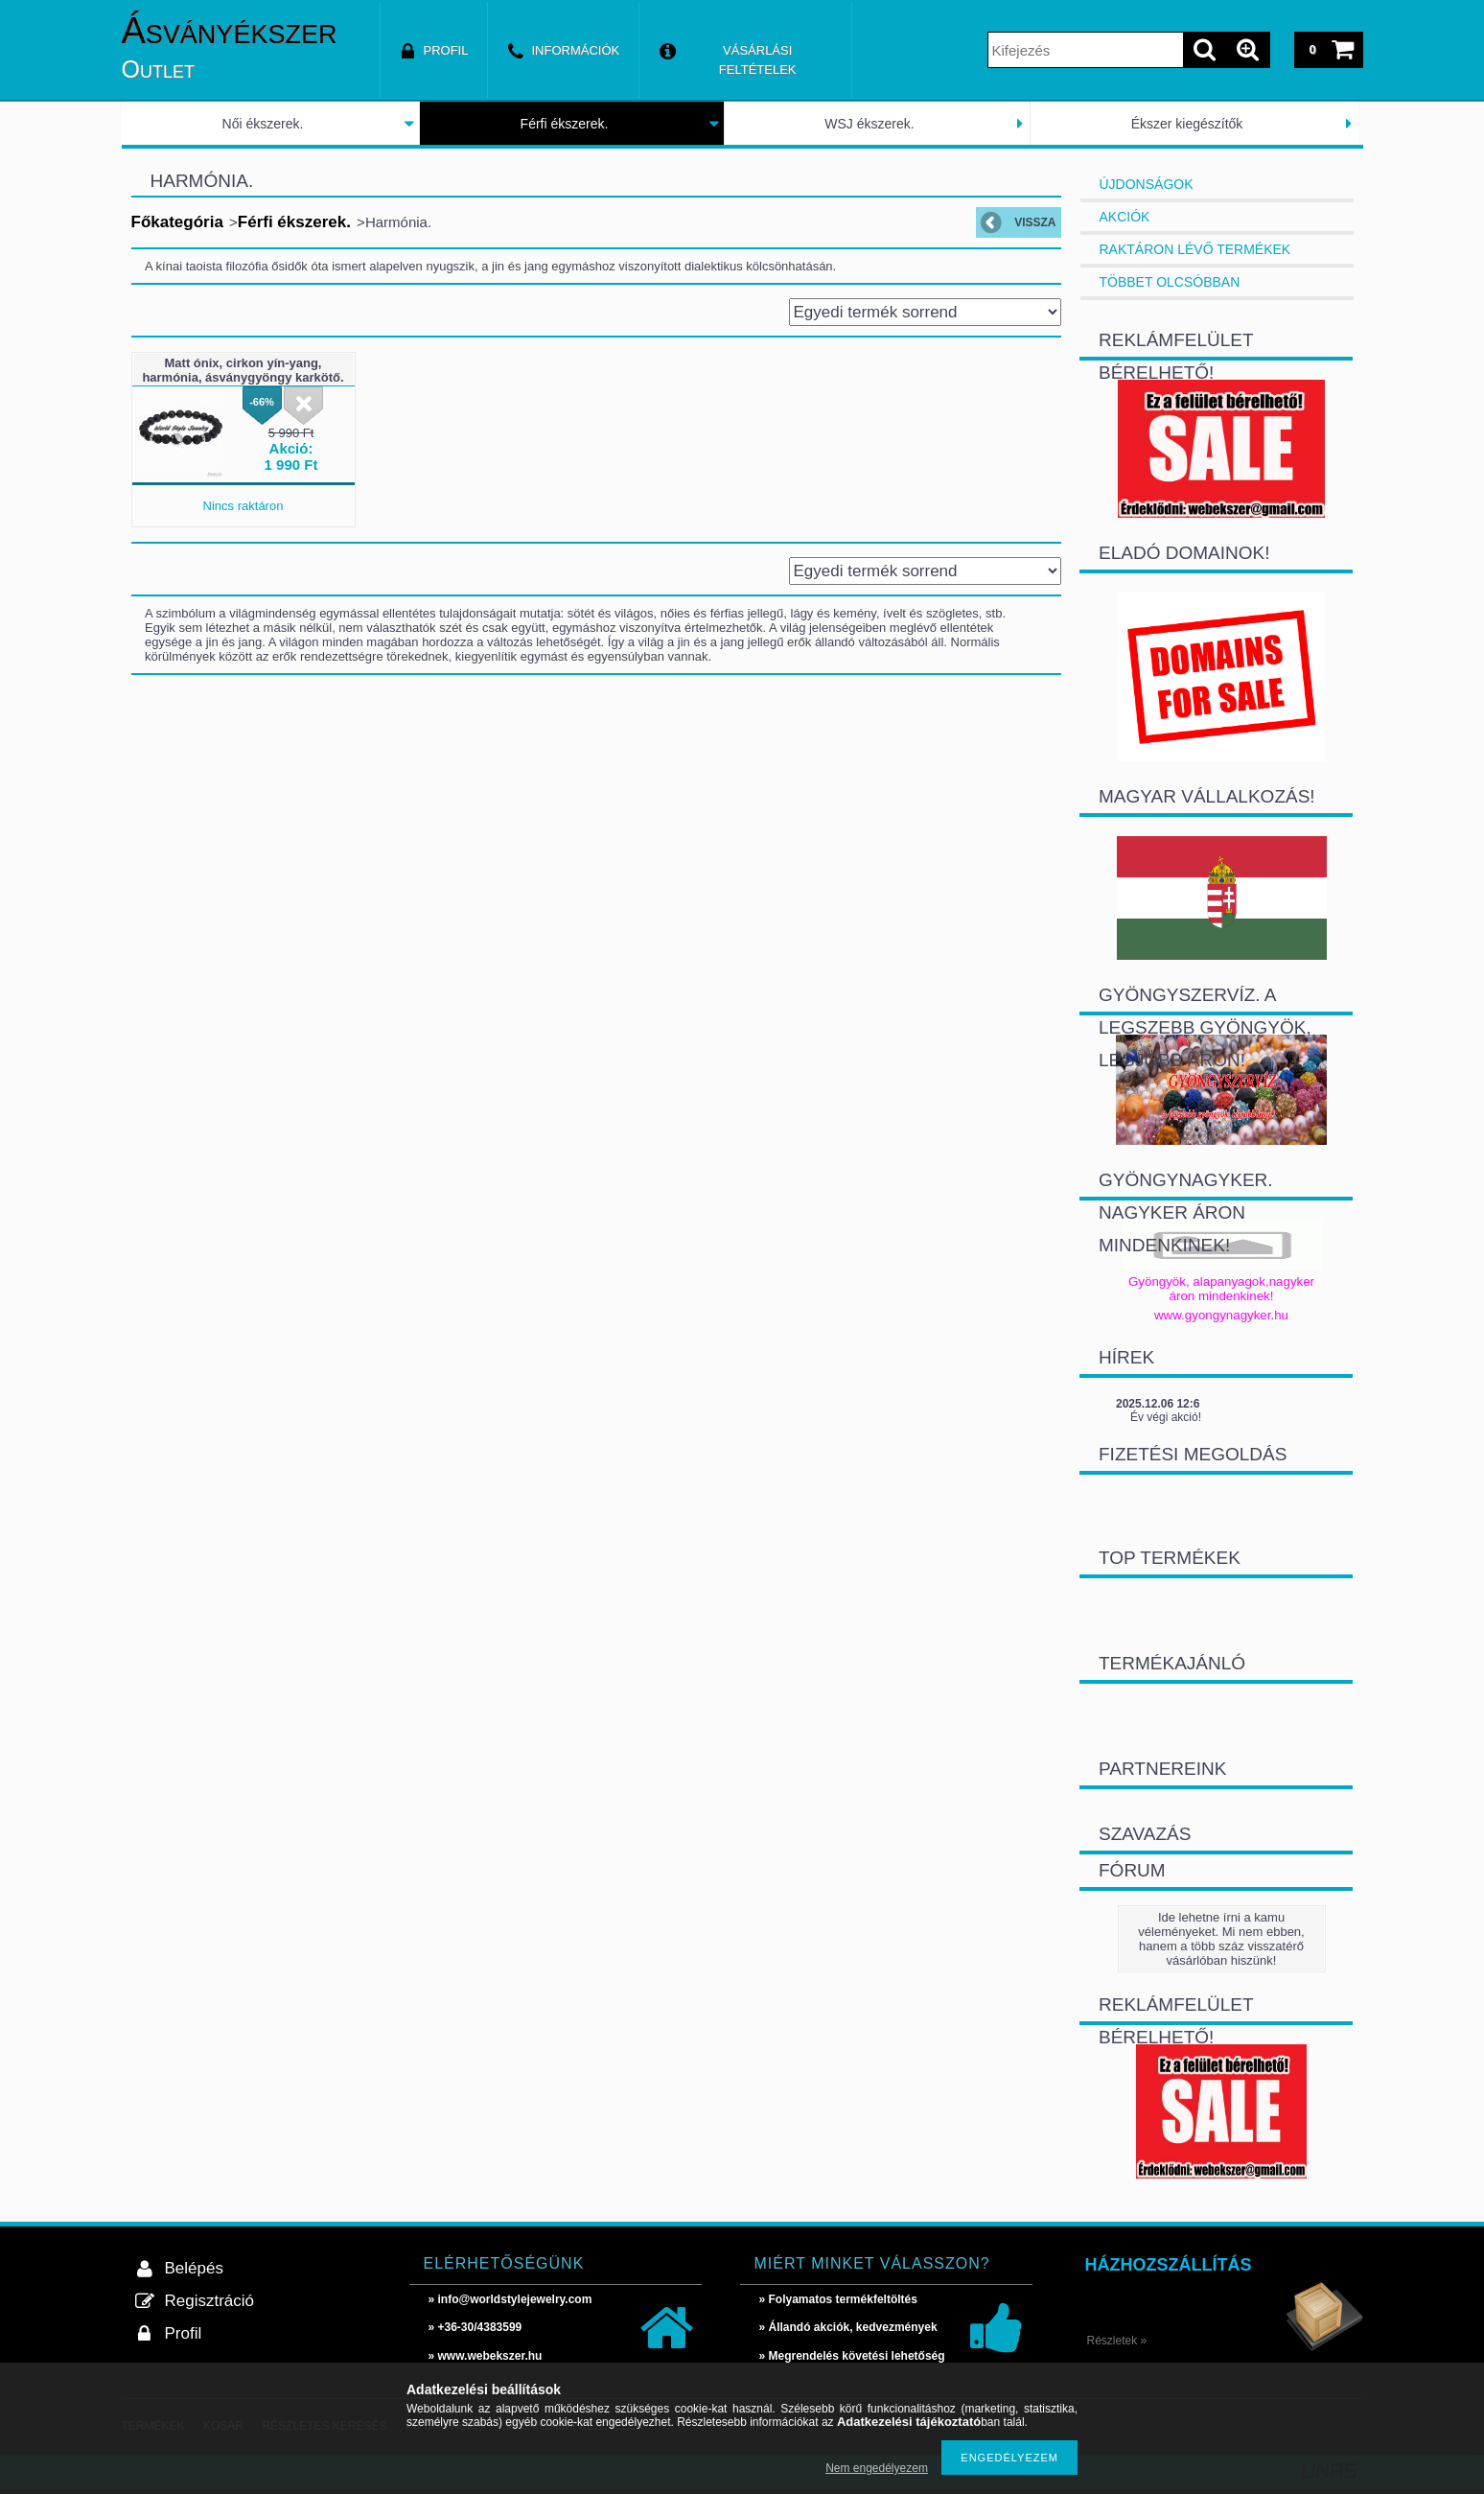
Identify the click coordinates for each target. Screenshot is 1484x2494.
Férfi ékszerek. (565, 123)
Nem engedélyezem (876, 2468)
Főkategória (177, 222)
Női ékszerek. (263, 123)
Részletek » (1117, 2340)
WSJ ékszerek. (869, 123)
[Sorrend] (925, 312)
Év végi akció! (1165, 1417)
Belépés (194, 2268)
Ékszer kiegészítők (1187, 123)
